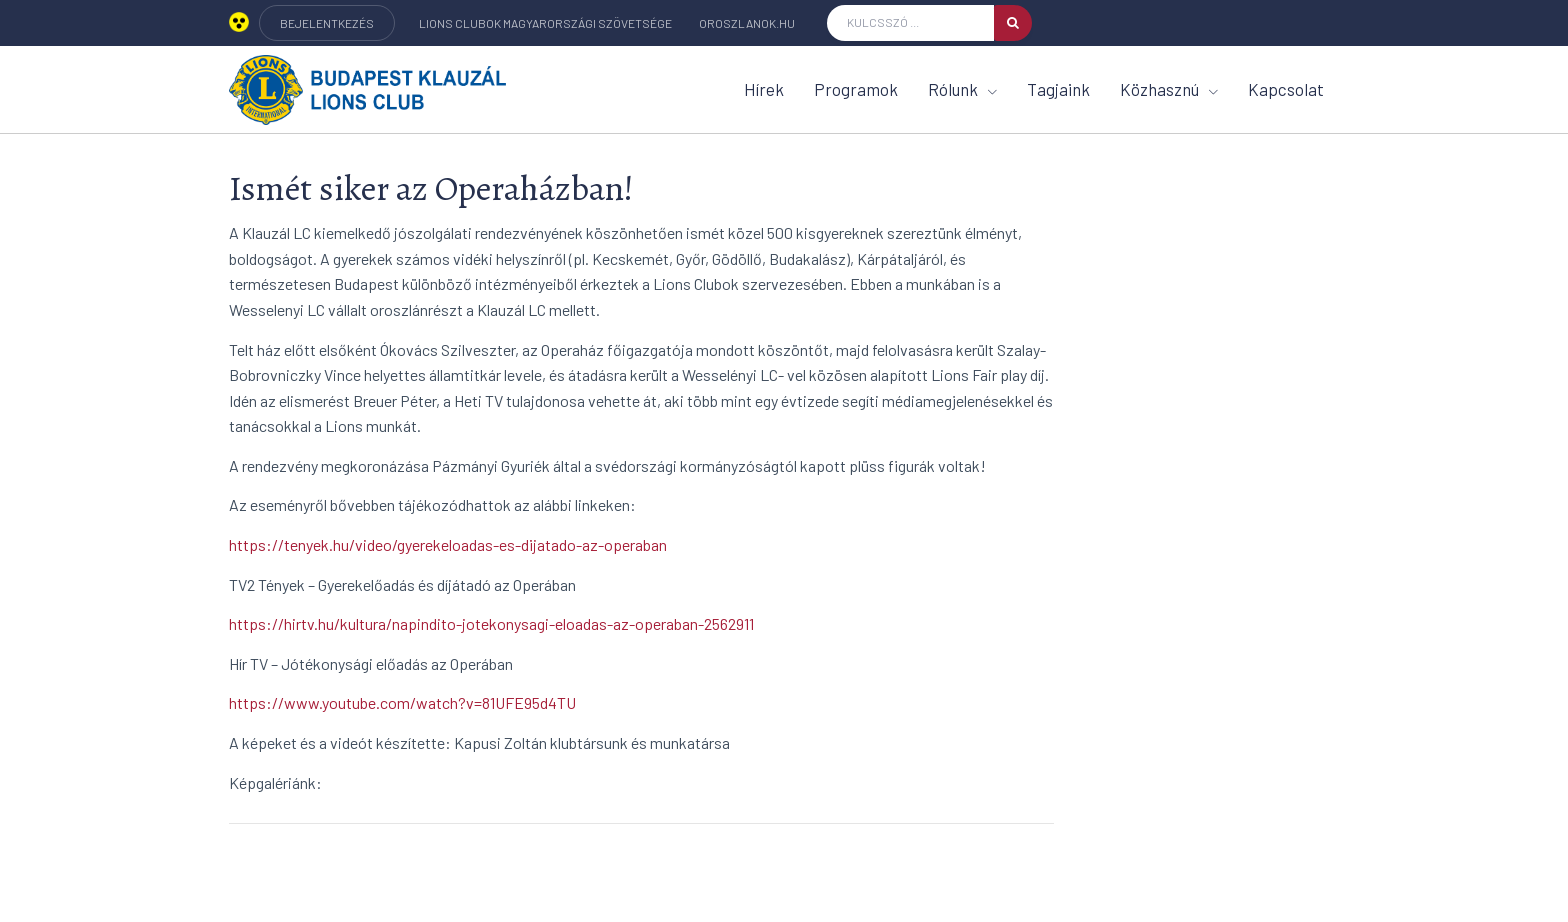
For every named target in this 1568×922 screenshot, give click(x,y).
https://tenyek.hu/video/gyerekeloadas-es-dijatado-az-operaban (448, 544)
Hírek (764, 89)
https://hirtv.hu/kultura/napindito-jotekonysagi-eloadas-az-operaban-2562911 (491, 623)
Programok (856, 89)
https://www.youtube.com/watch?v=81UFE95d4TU (402, 702)
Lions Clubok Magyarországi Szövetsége (545, 23)
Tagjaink (1058, 89)
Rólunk (962, 89)
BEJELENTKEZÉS (327, 23)
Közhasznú (1169, 89)
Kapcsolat (1286, 89)
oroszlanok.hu (747, 23)
